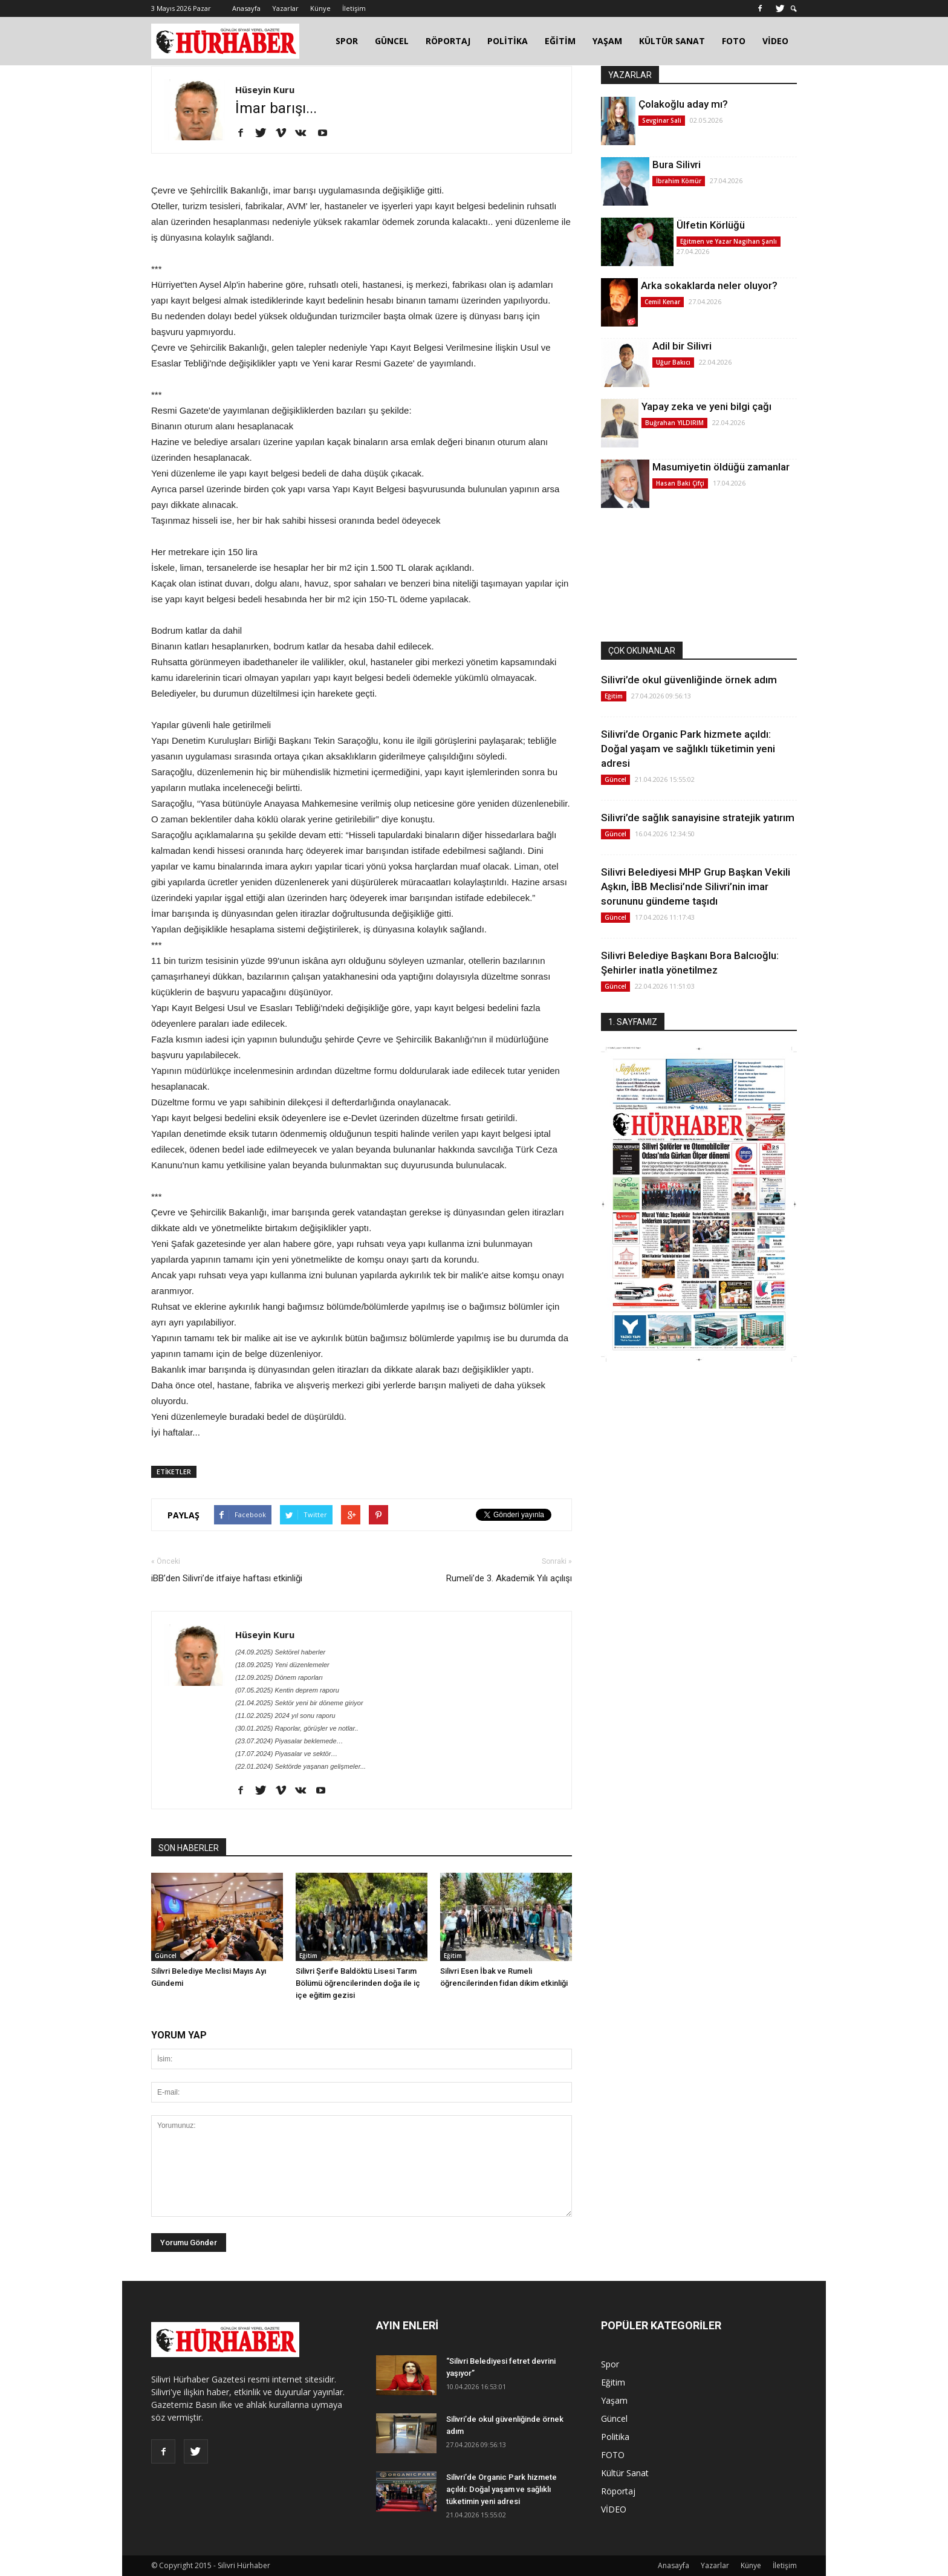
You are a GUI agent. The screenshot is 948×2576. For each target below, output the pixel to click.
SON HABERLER (188, 1848)
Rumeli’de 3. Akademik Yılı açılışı (509, 1578)
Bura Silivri (676, 164)
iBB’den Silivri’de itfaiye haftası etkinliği (226, 1578)
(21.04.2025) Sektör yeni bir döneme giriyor (299, 1702)
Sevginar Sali (661, 120)
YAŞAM (607, 41)
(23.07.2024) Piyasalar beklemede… (289, 1741)
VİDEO (775, 41)
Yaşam (614, 2400)
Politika (615, 2436)
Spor (610, 2364)
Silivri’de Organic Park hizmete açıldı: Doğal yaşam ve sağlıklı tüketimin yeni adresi (688, 748)
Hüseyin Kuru (264, 89)
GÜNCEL (392, 41)
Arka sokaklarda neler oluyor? (709, 285)
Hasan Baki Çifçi (680, 483)
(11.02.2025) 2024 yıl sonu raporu (285, 1715)
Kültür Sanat (625, 2473)
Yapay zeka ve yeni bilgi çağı (706, 406)
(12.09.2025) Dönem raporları (279, 1677)
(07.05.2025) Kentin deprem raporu (287, 1690)
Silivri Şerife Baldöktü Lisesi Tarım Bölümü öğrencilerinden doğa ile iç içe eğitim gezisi (358, 1983)
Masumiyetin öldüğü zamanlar (721, 467)
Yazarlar (285, 8)
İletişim (354, 8)
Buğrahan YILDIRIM (674, 422)
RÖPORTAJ (448, 41)
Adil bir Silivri (682, 346)
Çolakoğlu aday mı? (683, 104)
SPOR (347, 41)
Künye (320, 8)
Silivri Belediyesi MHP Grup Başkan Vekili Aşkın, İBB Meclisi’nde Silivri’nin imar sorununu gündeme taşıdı (695, 886)
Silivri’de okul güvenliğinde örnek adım (689, 680)
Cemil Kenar (662, 302)
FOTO (733, 41)
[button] (794, 8)
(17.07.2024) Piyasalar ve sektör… (286, 1753)
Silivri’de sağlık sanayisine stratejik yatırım (697, 818)
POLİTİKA (507, 41)
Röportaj (618, 2491)
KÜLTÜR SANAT (672, 41)
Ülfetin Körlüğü (711, 225)
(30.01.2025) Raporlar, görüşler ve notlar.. (297, 1728)
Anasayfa (246, 8)
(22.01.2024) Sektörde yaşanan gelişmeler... (300, 1766)
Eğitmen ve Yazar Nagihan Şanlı (728, 241)
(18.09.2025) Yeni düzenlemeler (282, 1664)
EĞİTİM (560, 41)
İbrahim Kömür (678, 181)
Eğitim (308, 1955)
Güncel (166, 1955)
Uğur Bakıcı (673, 362)
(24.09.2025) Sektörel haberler (280, 1652)
